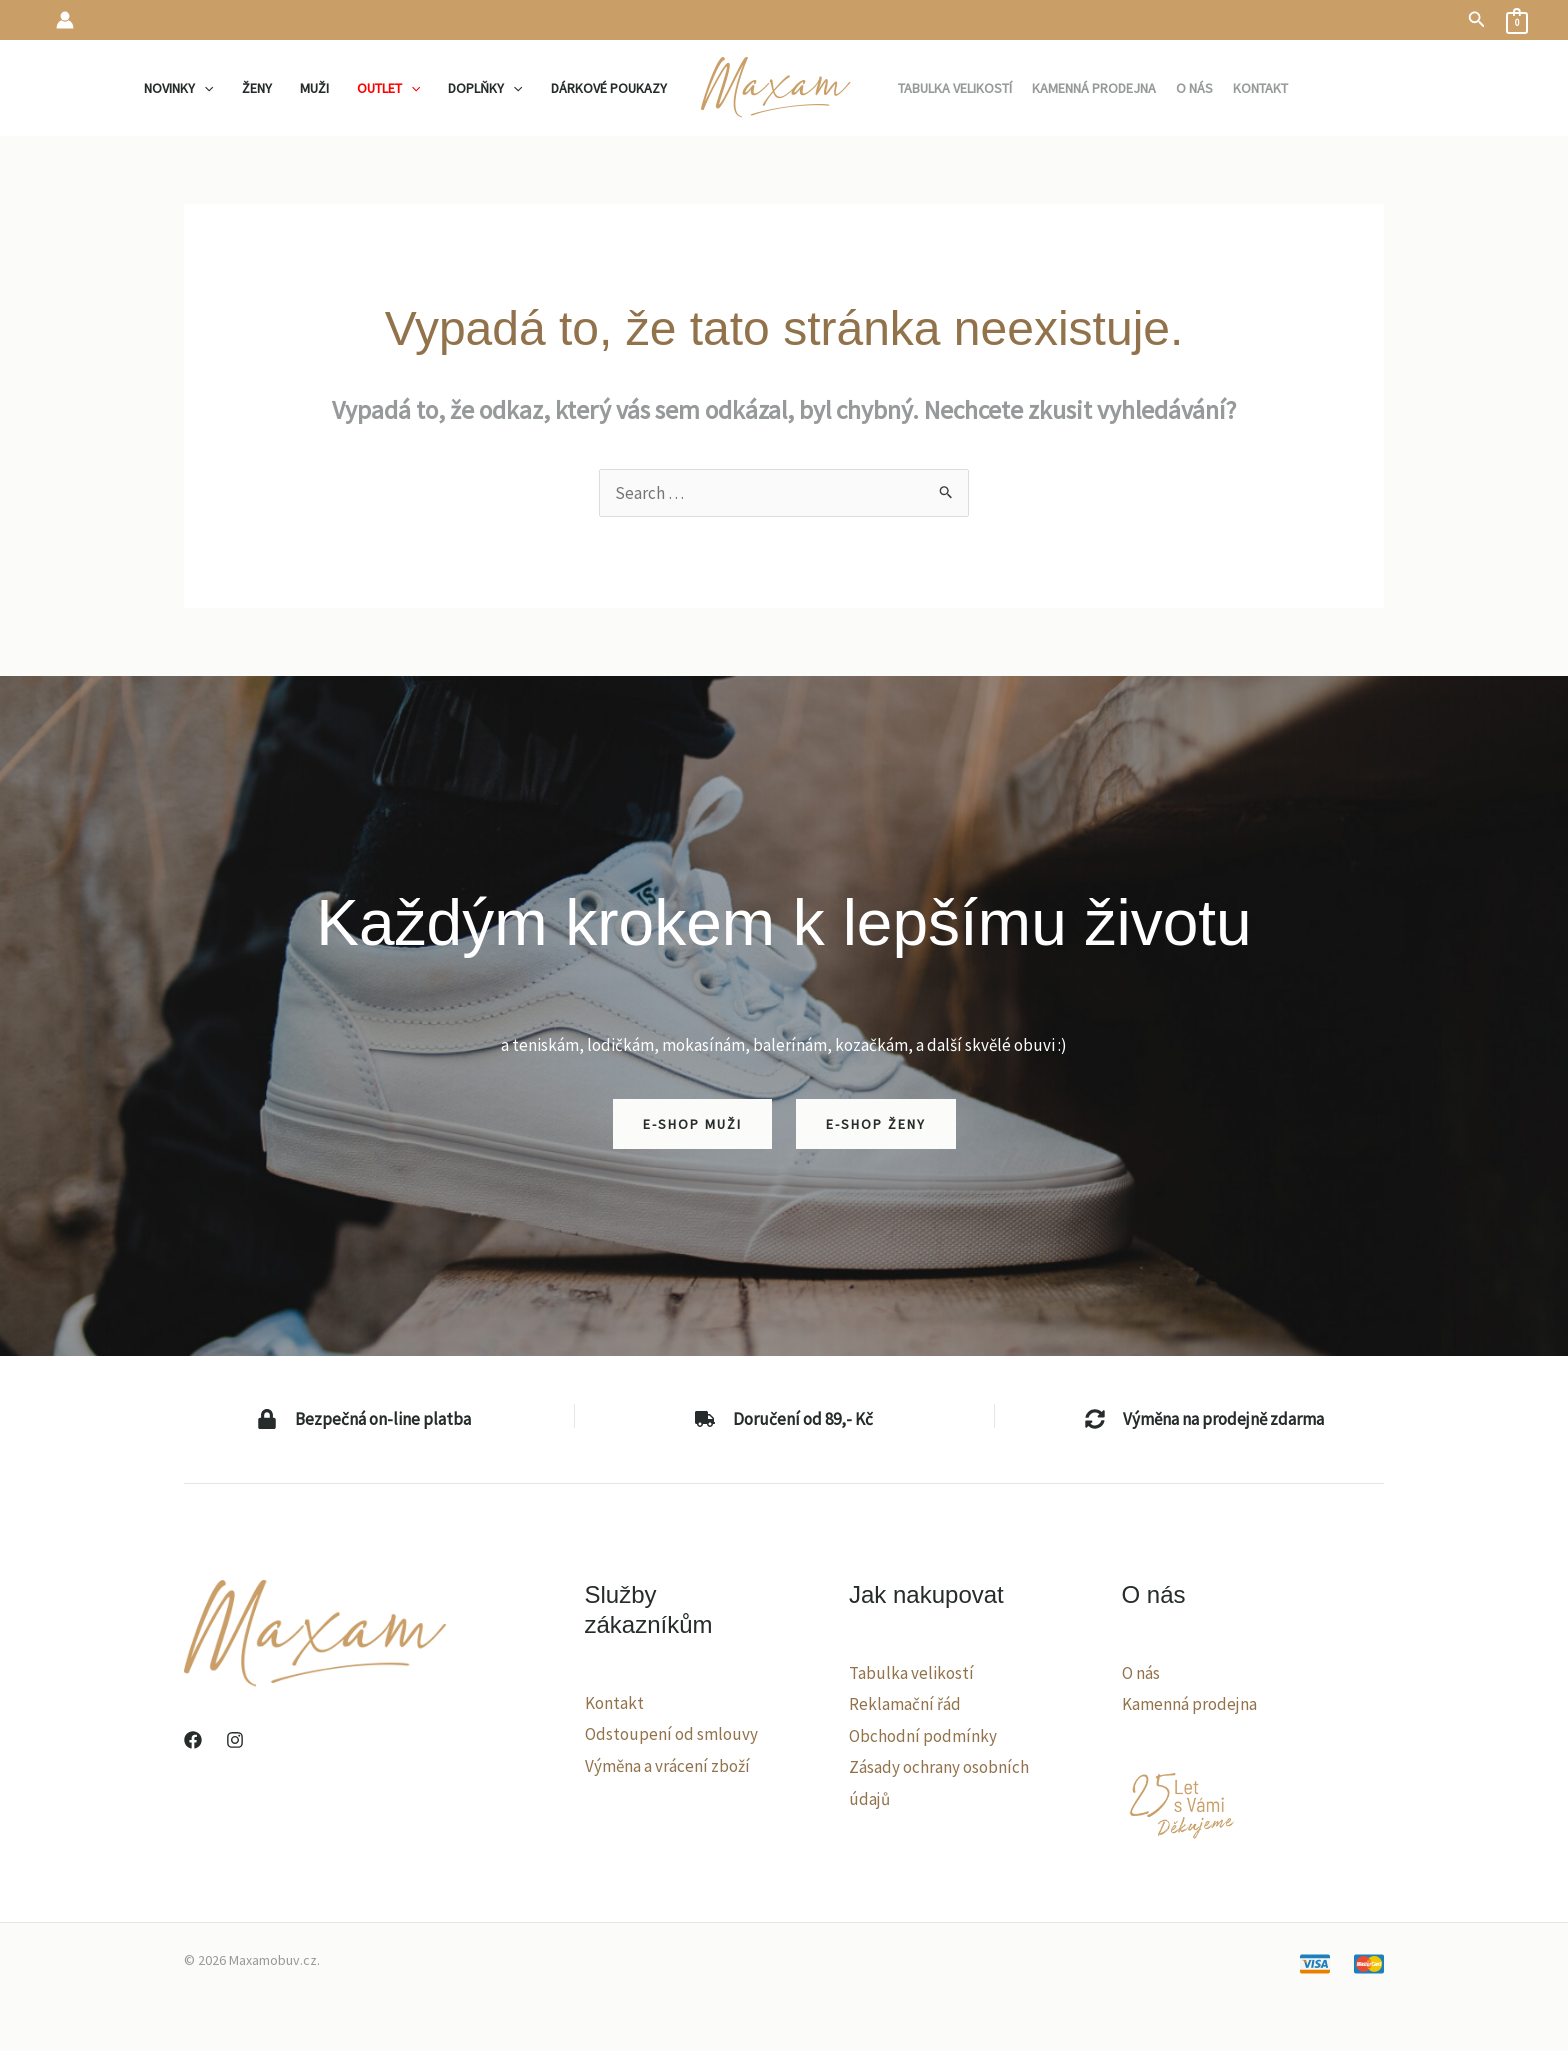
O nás (1141, 1673)
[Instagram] (235, 1740)
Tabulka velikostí (911, 1673)
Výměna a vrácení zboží (667, 1766)
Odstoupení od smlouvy (671, 1734)
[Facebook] (193, 1740)
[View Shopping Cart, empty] (1517, 20)
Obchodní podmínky (923, 1736)
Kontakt (614, 1703)
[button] (1477, 20)
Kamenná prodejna (1189, 1704)
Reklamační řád (905, 1704)
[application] (204, 88)
